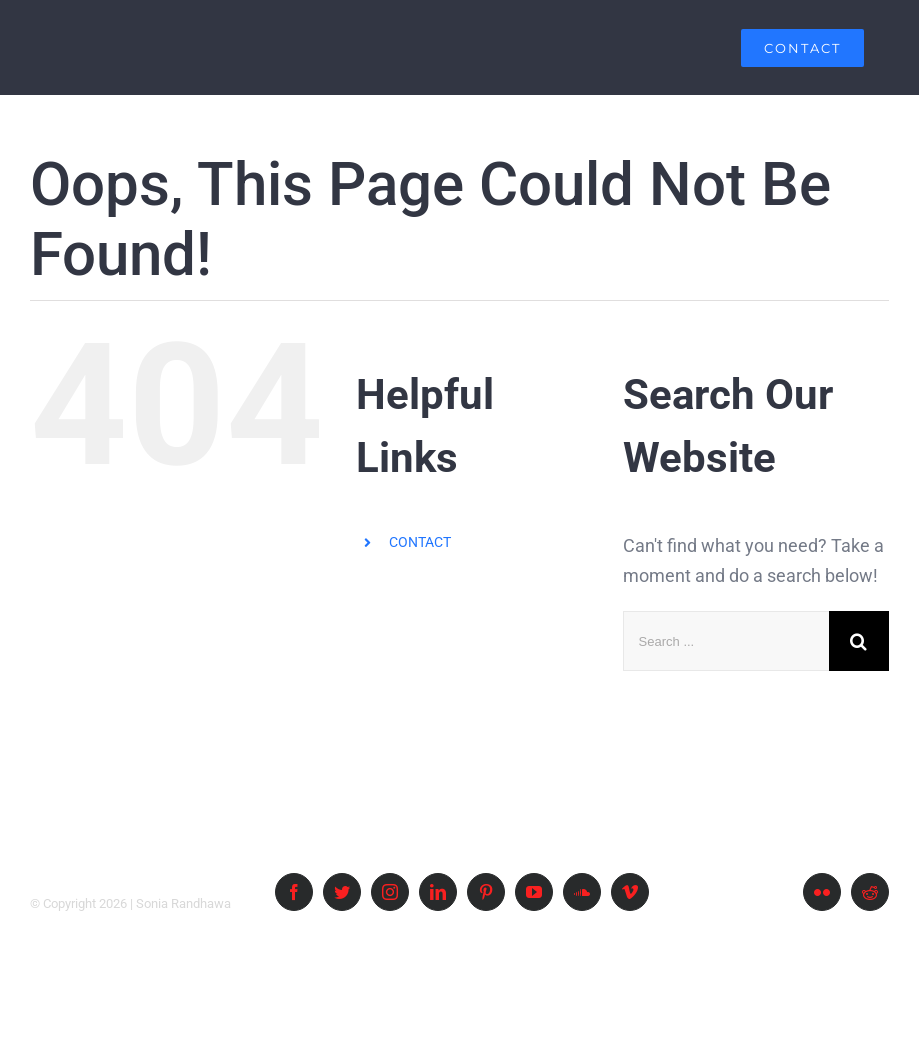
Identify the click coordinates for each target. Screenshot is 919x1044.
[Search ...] (726, 641)
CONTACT (420, 542)
